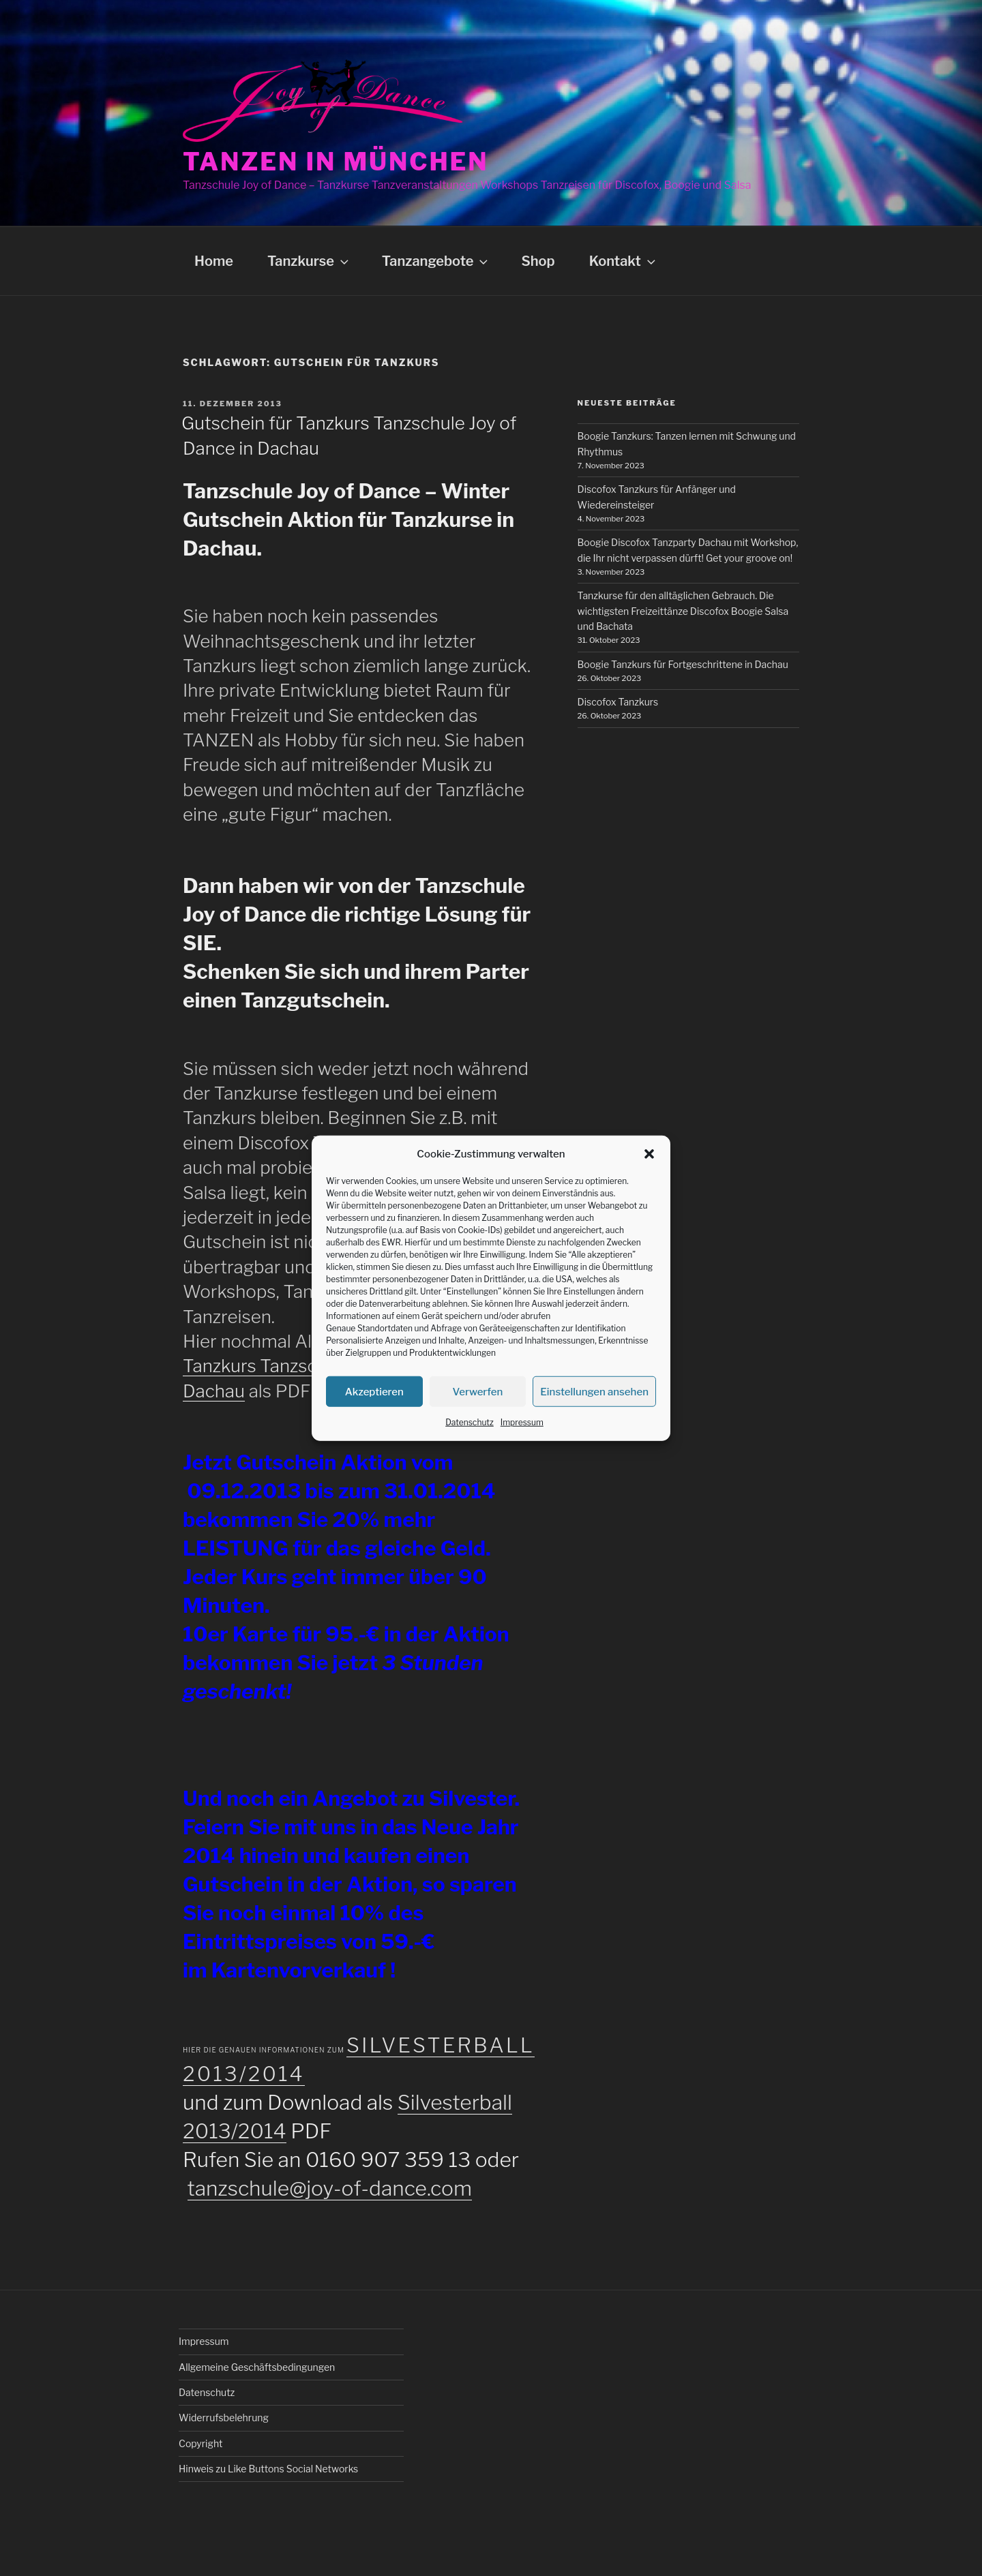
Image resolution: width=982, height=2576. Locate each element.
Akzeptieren (374, 1391)
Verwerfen (478, 1391)
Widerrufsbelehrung (224, 2417)
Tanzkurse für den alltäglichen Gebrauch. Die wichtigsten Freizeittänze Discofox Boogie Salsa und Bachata (683, 611)
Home (213, 261)
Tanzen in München (336, 162)
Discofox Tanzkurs (618, 702)
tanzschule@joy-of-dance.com (330, 2188)
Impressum (522, 1422)
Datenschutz (469, 1422)
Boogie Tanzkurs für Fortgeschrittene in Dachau (683, 664)
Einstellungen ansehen (594, 1391)
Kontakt (623, 261)
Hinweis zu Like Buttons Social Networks (268, 2468)
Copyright (200, 2443)
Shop (537, 261)
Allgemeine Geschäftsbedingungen (257, 2367)
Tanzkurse (309, 261)
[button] (649, 1154)
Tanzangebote (436, 261)
